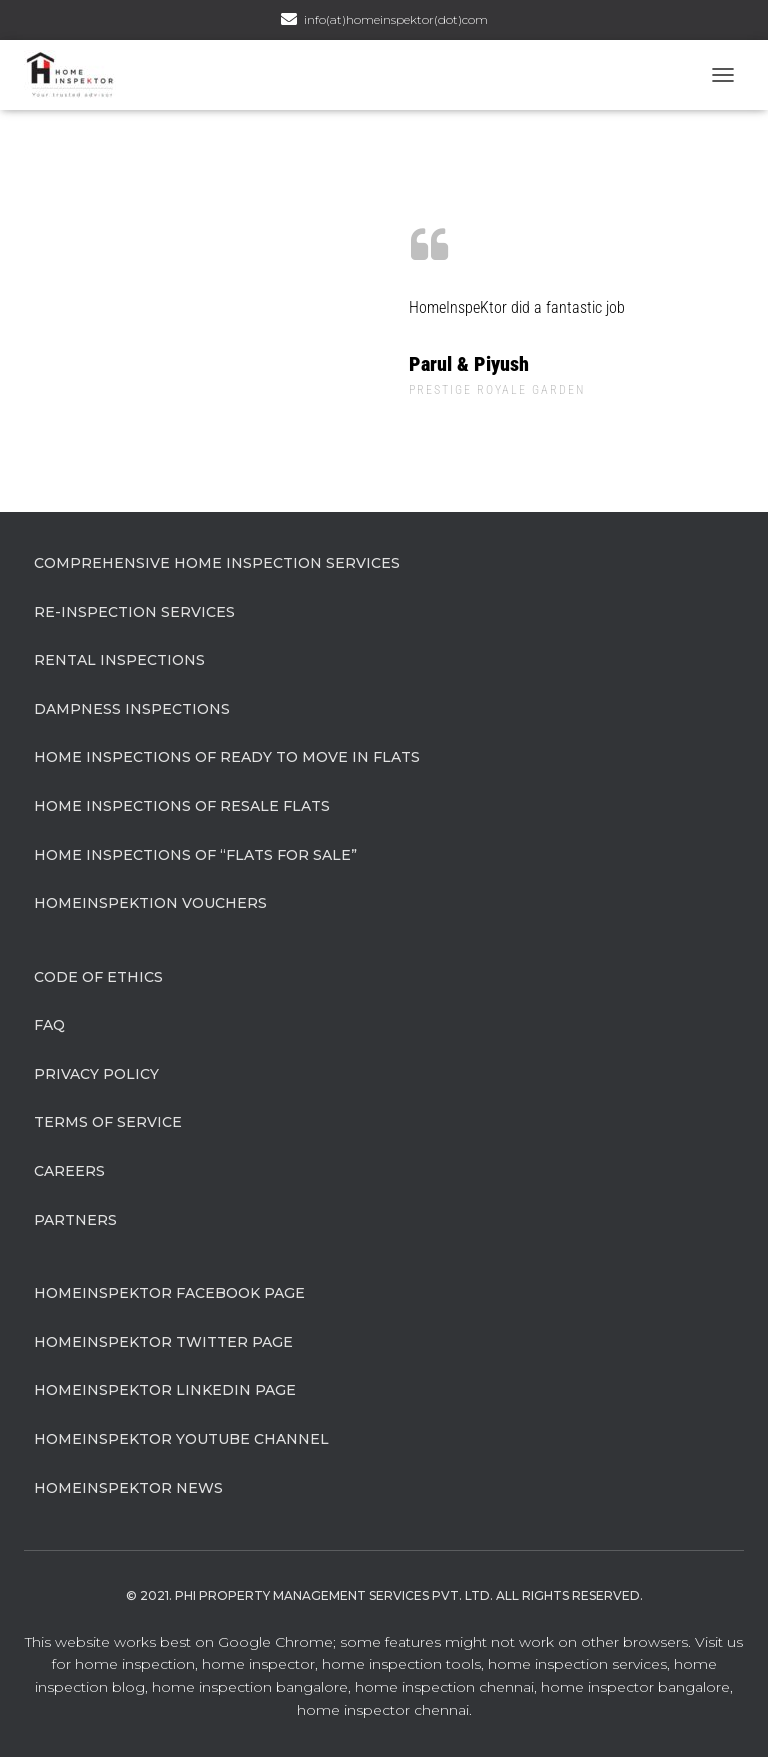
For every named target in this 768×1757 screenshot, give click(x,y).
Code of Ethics (98, 977)
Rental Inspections (119, 660)
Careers (69, 1171)
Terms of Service (108, 1122)
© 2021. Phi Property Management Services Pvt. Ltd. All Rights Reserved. (384, 1595)
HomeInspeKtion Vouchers (150, 903)
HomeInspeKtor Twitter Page (163, 1342)
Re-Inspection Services (134, 612)
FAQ (49, 1025)
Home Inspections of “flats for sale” (195, 855)
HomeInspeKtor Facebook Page (169, 1293)
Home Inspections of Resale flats (182, 806)
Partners (75, 1220)
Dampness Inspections (132, 709)
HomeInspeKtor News (128, 1488)
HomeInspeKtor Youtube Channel (181, 1439)
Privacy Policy (96, 1074)
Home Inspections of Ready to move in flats (227, 757)
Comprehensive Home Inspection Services (217, 563)
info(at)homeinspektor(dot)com (396, 19)
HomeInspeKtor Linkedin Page (165, 1390)
